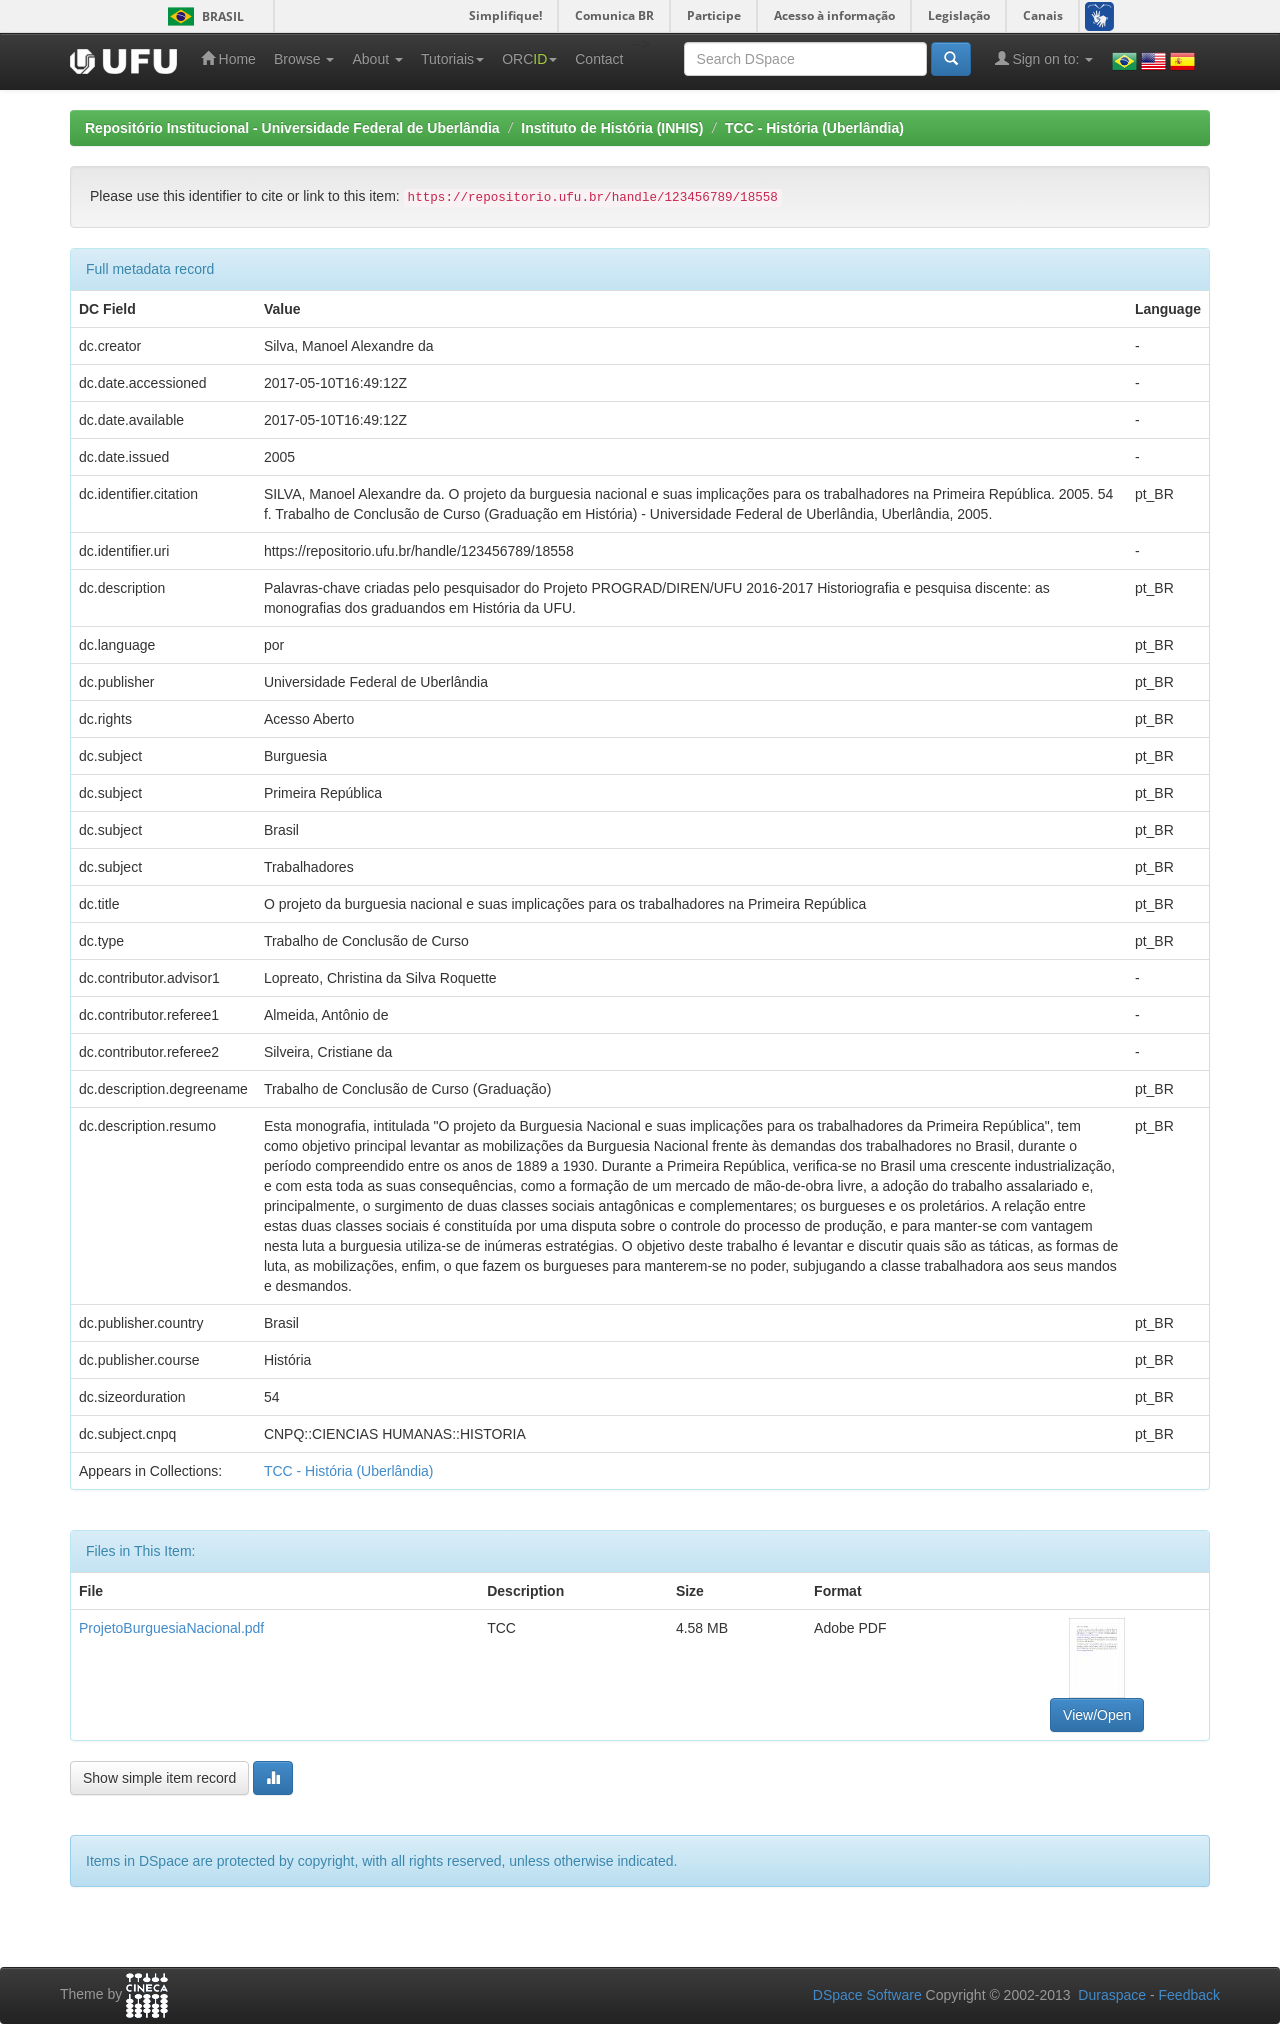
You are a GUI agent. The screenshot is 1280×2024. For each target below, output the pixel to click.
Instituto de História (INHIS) (612, 128)
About (377, 59)
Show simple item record (159, 1778)
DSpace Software (867, 1995)
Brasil (202, 16)
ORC (529, 59)
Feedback (1189, 1995)
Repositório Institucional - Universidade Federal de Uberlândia (292, 128)
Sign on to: (1044, 58)
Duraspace (1112, 1995)
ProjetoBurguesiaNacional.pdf (171, 1628)
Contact (599, 59)
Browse (304, 59)
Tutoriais (452, 59)
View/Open (1097, 1715)
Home (228, 58)
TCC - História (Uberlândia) (814, 128)
